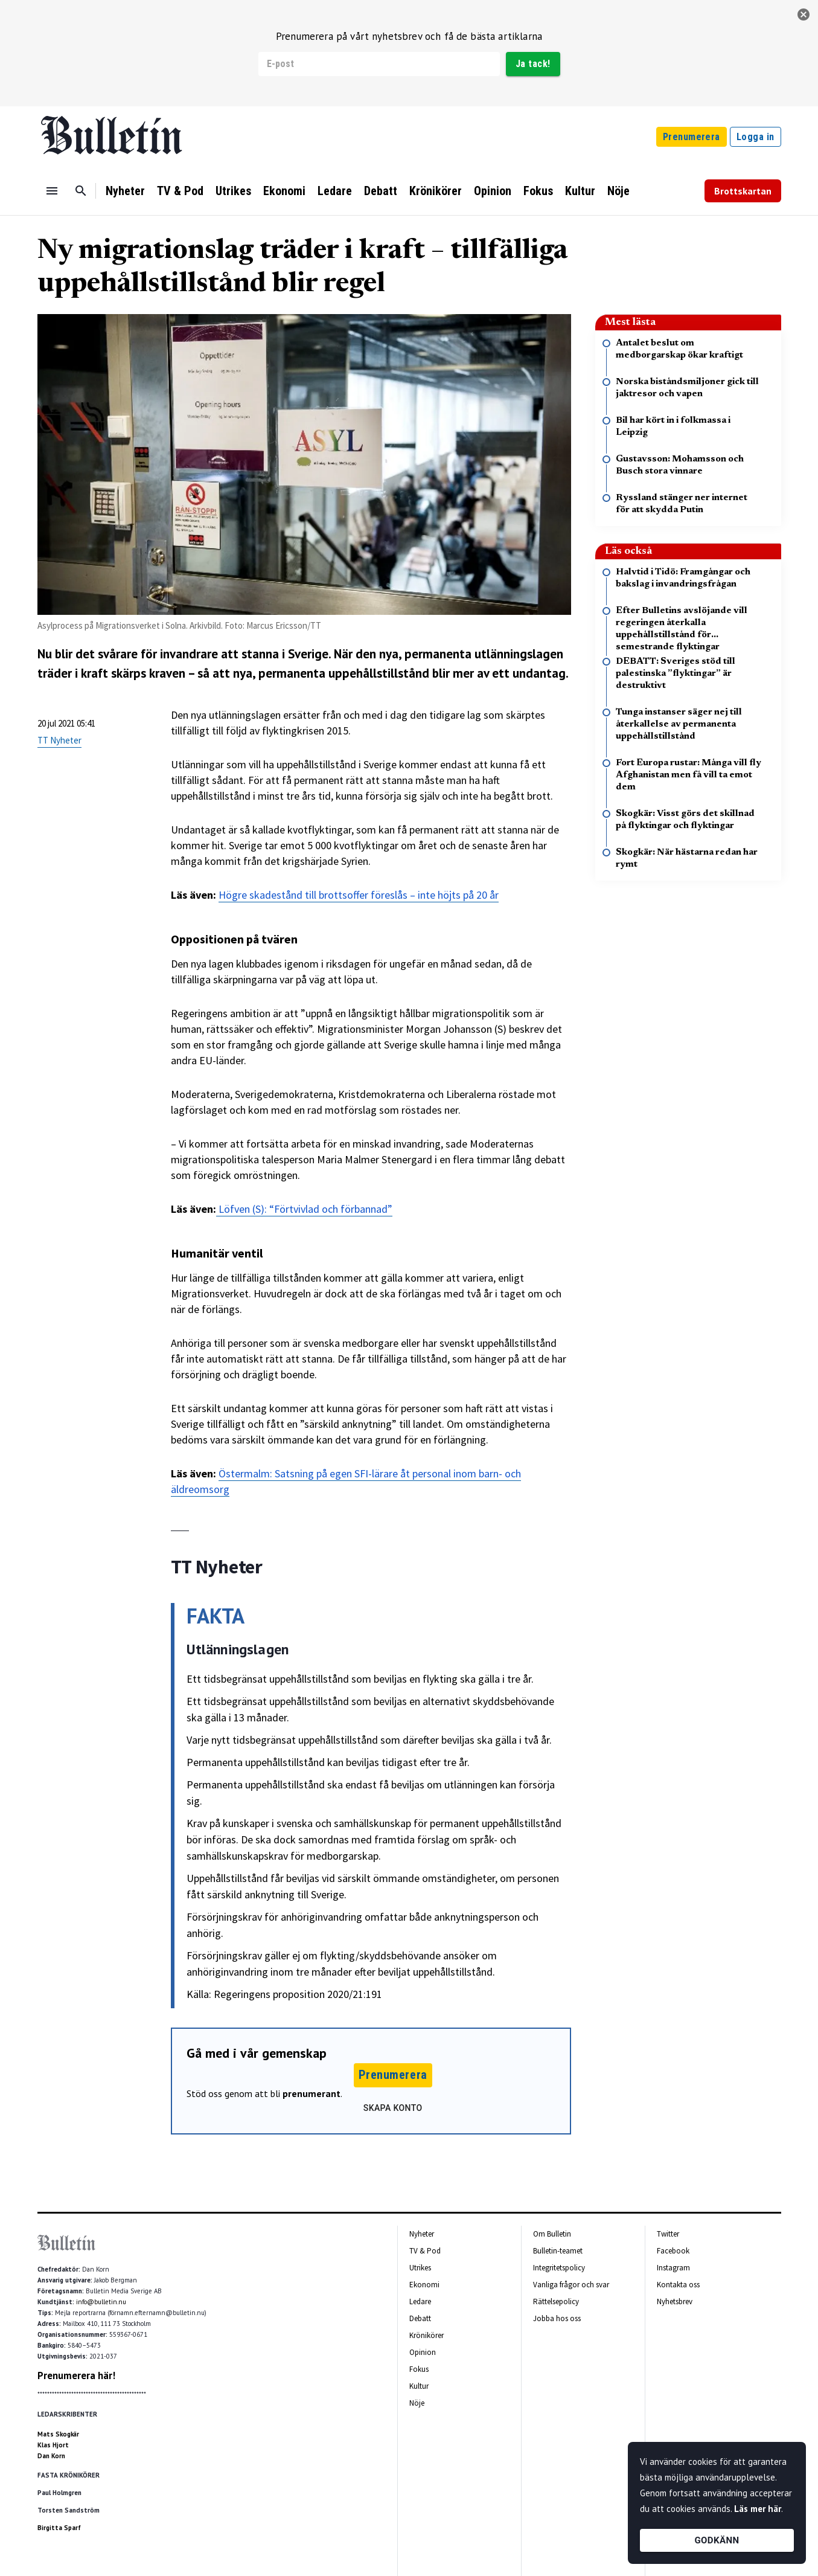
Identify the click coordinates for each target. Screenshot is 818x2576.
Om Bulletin (552, 2234)
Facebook (673, 2251)
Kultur (580, 191)
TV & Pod (180, 191)
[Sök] (80, 190)
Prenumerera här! (76, 2375)
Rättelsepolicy (556, 2301)
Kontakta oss (678, 2284)
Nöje (618, 191)
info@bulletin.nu (101, 2302)
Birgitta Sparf (59, 2527)
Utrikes (233, 191)
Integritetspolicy (559, 2268)
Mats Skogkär (58, 2434)
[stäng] (803, 14)
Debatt (380, 191)
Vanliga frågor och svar (571, 2284)
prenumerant (311, 2093)
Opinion (492, 191)
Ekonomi (284, 191)
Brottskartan (743, 191)
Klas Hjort (53, 2445)
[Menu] (51, 190)
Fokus (538, 191)
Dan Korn (51, 2456)
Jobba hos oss (557, 2318)
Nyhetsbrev (674, 2301)
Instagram (673, 2268)
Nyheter (125, 191)
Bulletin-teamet (558, 2251)
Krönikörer (435, 191)
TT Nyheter (59, 740)
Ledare (335, 191)
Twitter (668, 2234)
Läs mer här (757, 2508)
